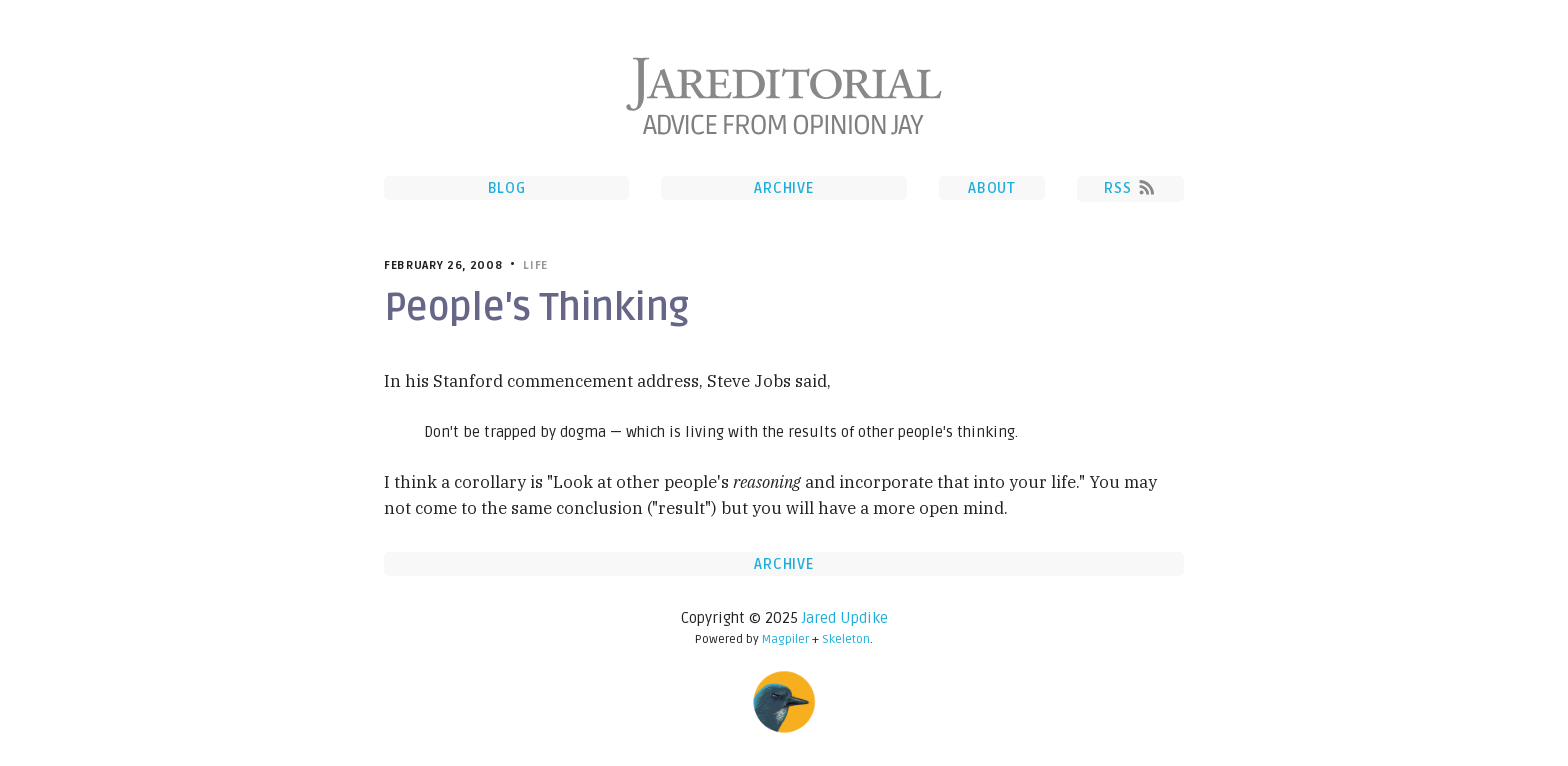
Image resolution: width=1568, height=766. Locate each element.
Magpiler (785, 639)
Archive (783, 188)
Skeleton (846, 639)
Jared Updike (845, 618)
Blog (507, 188)
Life (535, 265)
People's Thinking (536, 308)
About (992, 188)
